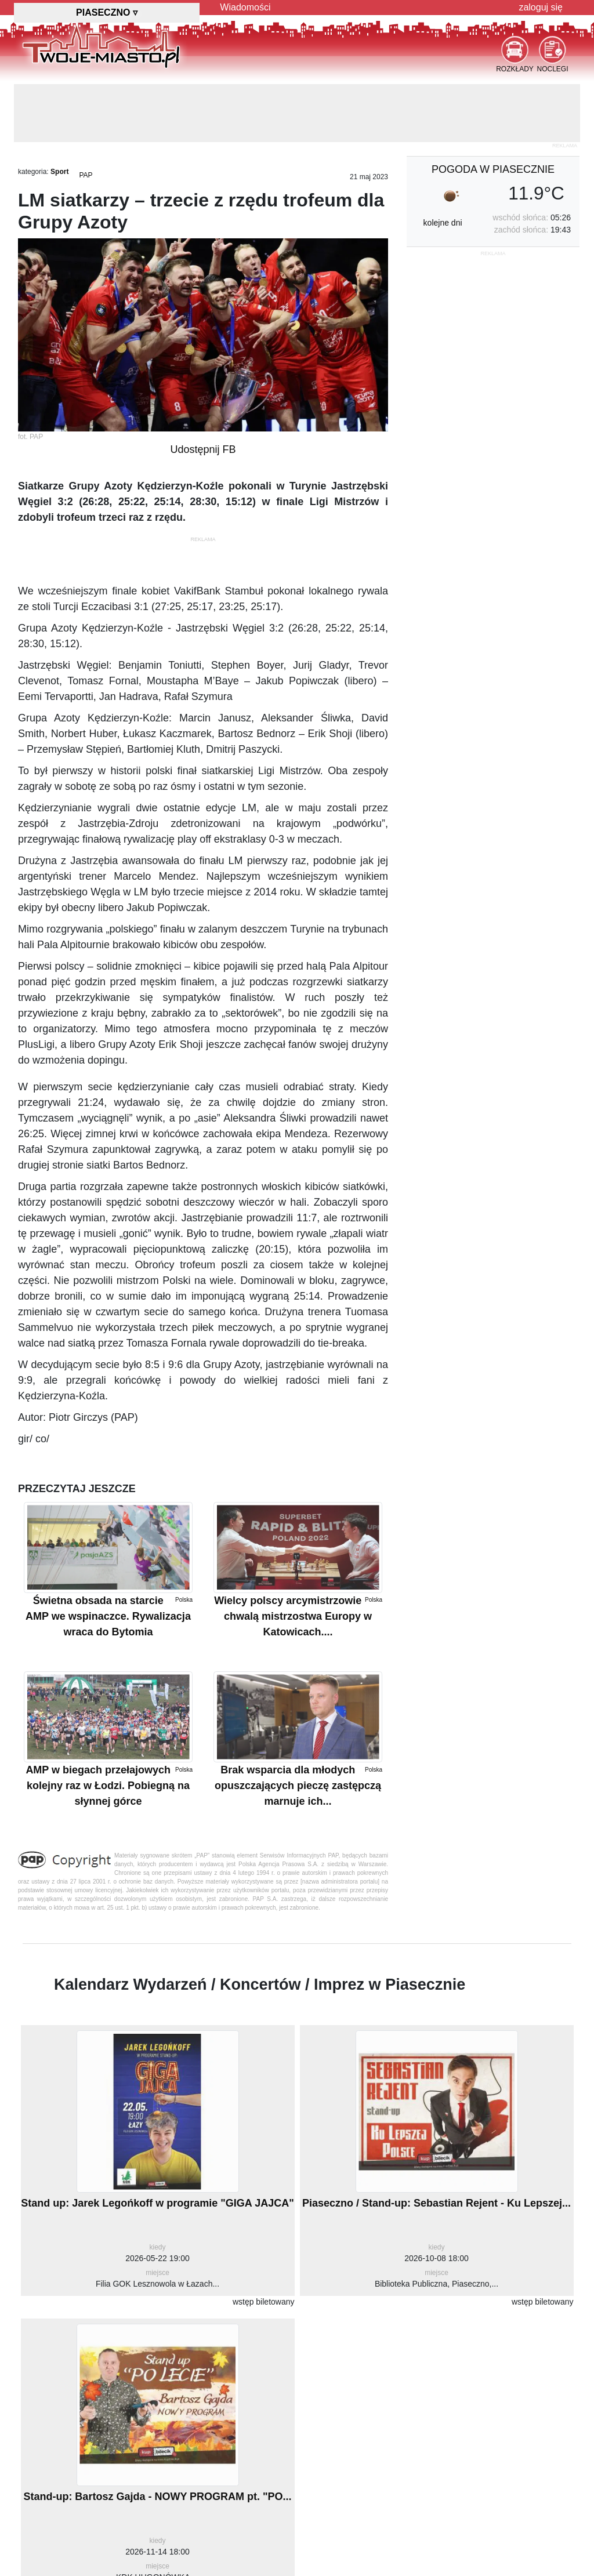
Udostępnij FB (203, 449)
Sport (59, 172)
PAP (85, 175)
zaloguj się (541, 7)
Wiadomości (245, 7)
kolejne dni (442, 222)
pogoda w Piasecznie (493, 169)
